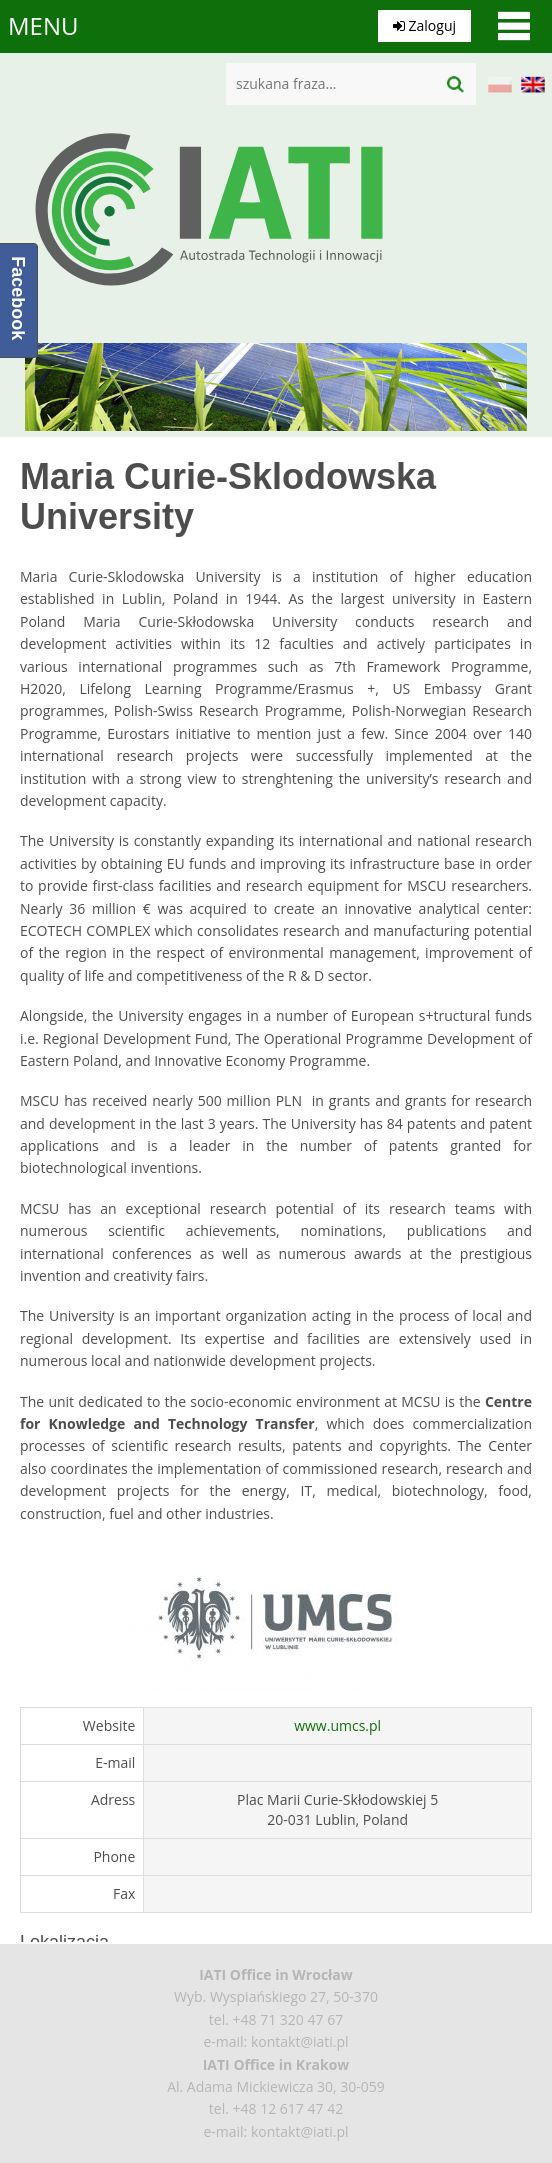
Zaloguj (424, 25)
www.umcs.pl (337, 1725)
